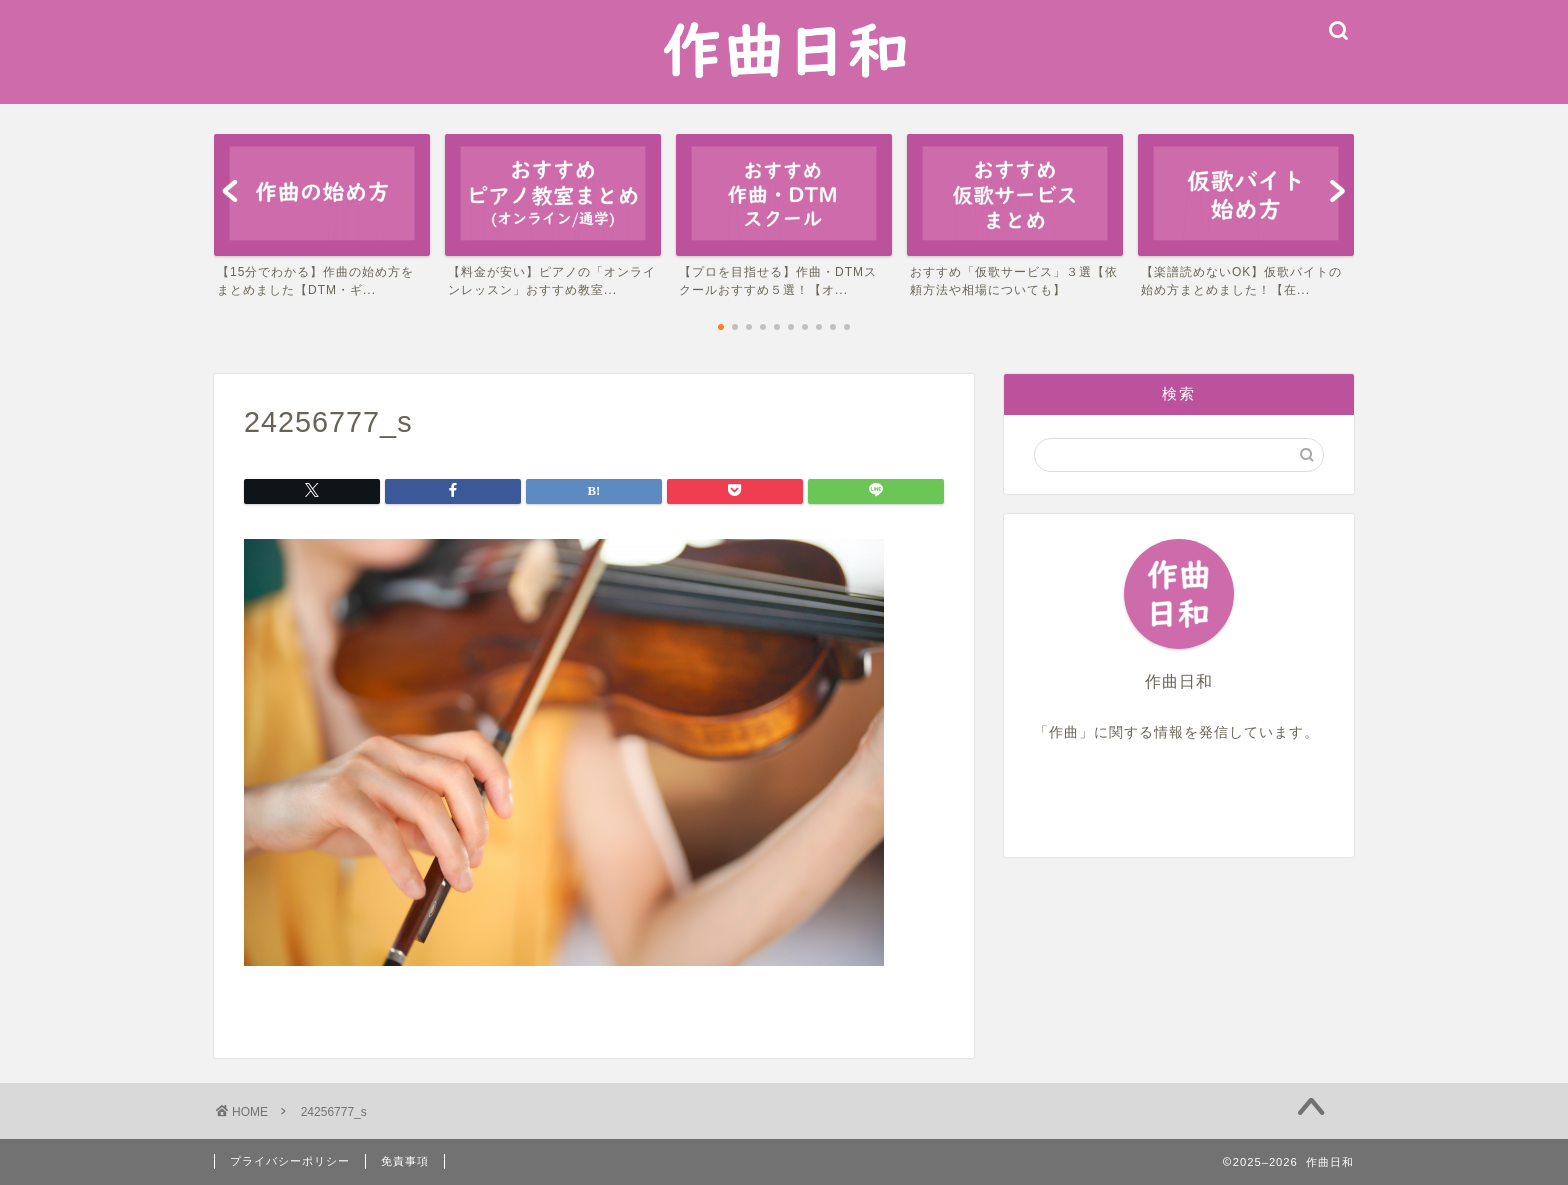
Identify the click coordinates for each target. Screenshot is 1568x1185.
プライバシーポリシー (290, 1161)
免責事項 (405, 1161)
